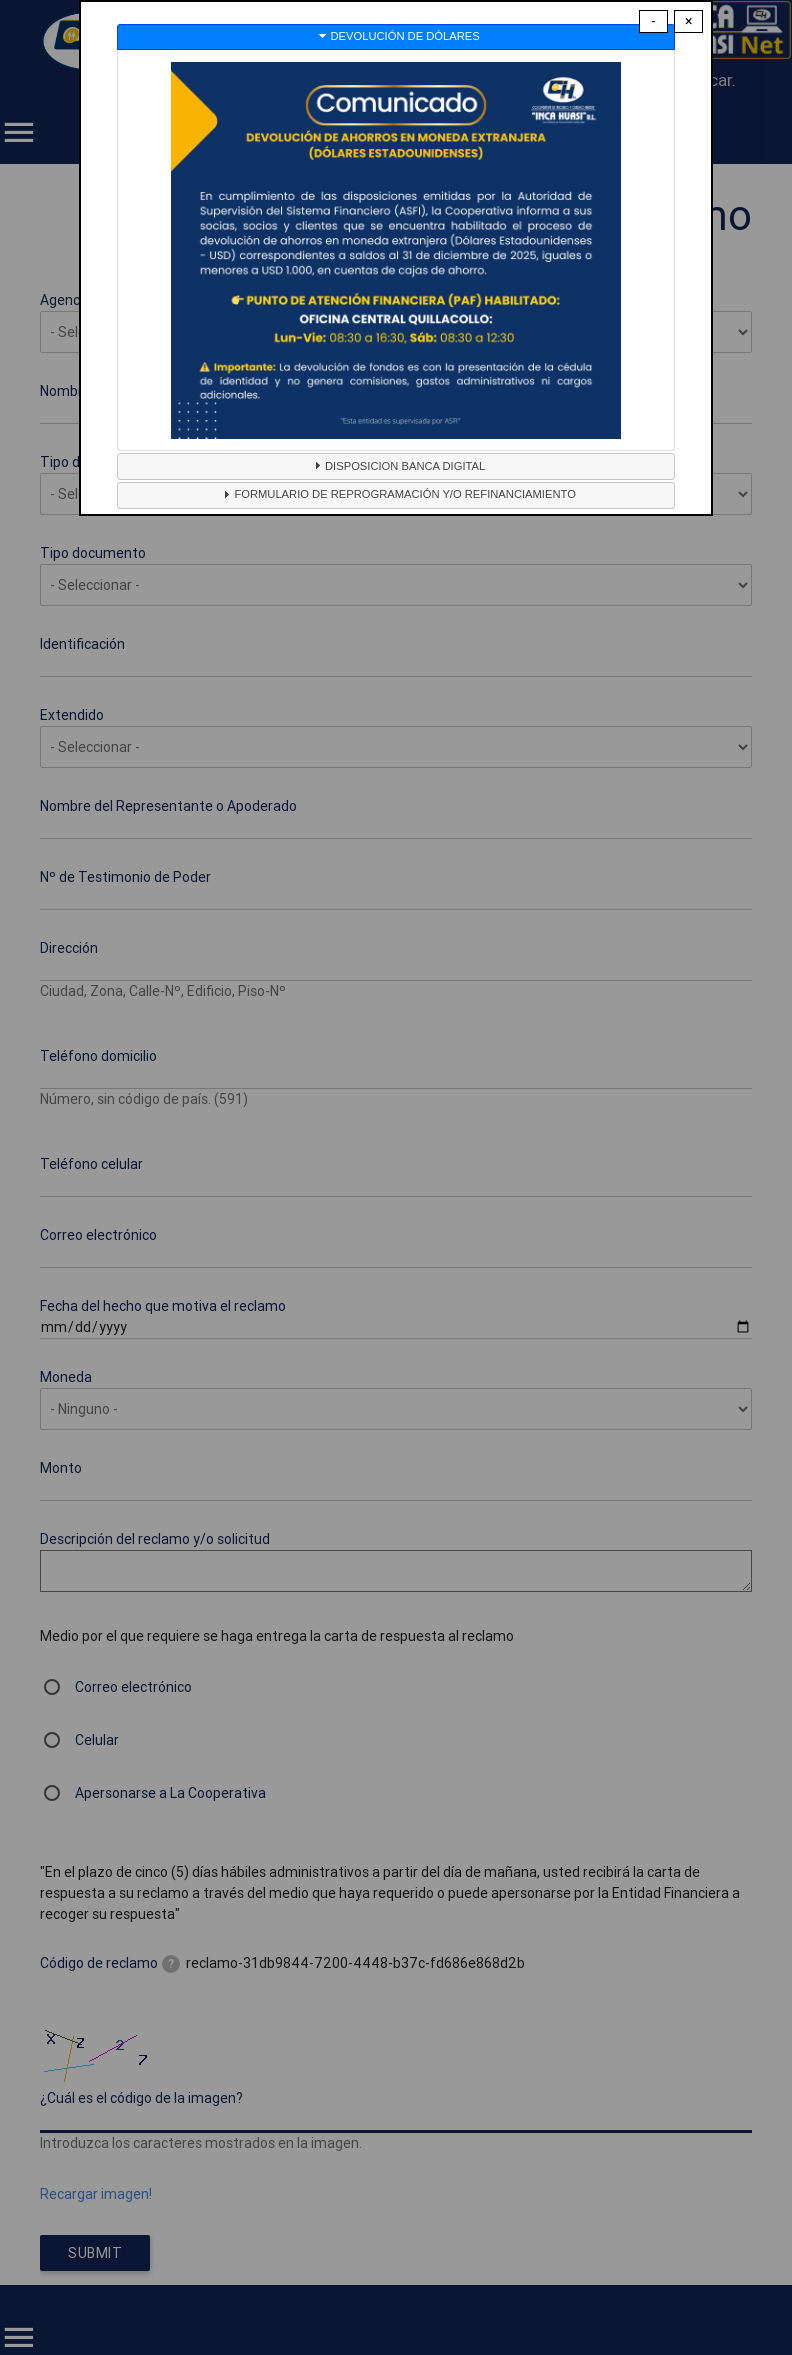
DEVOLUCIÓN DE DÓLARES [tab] (397, 36)
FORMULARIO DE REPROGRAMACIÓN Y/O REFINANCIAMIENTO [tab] (396, 494)
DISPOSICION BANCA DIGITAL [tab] (397, 465)
